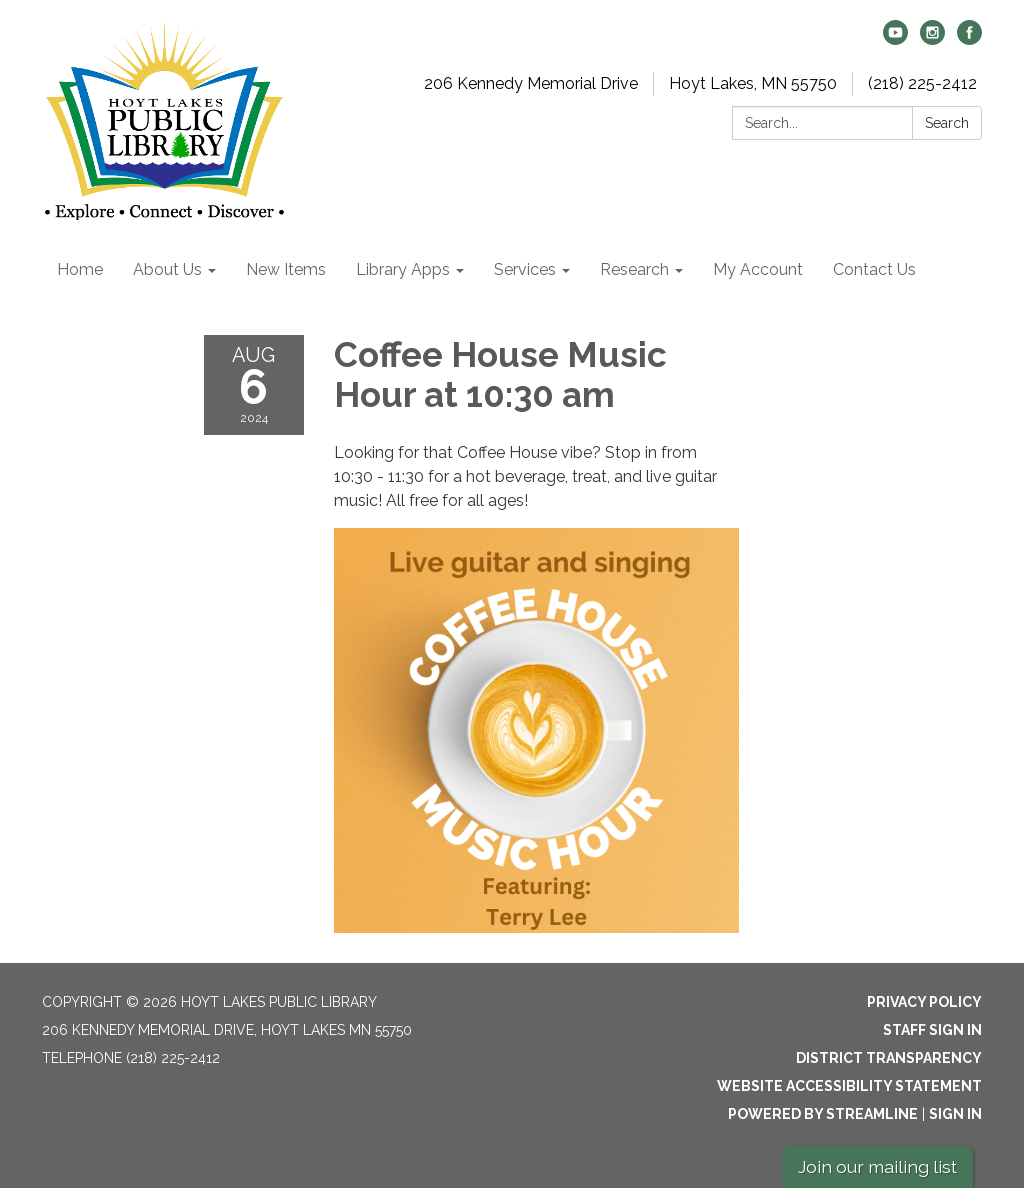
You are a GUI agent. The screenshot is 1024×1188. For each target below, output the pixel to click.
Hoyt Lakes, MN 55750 (753, 83)
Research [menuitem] (634, 269)
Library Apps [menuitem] (403, 269)
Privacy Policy (924, 1002)
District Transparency (889, 1058)
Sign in (955, 1114)
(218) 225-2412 (922, 83)
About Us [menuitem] (167, 269)
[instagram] (932, 39)
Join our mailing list (877, 1166)
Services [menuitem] (525, 269)
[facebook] (969, 39)
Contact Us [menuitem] (874, 269)
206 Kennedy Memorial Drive (531, 83)
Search (947, 123)
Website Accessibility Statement (849, 1086)
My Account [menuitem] (758, 269)
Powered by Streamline (823, 1114)
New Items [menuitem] (286, 269)
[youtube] (895, 39)
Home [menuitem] (80, 269)
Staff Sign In (932, 1030)
